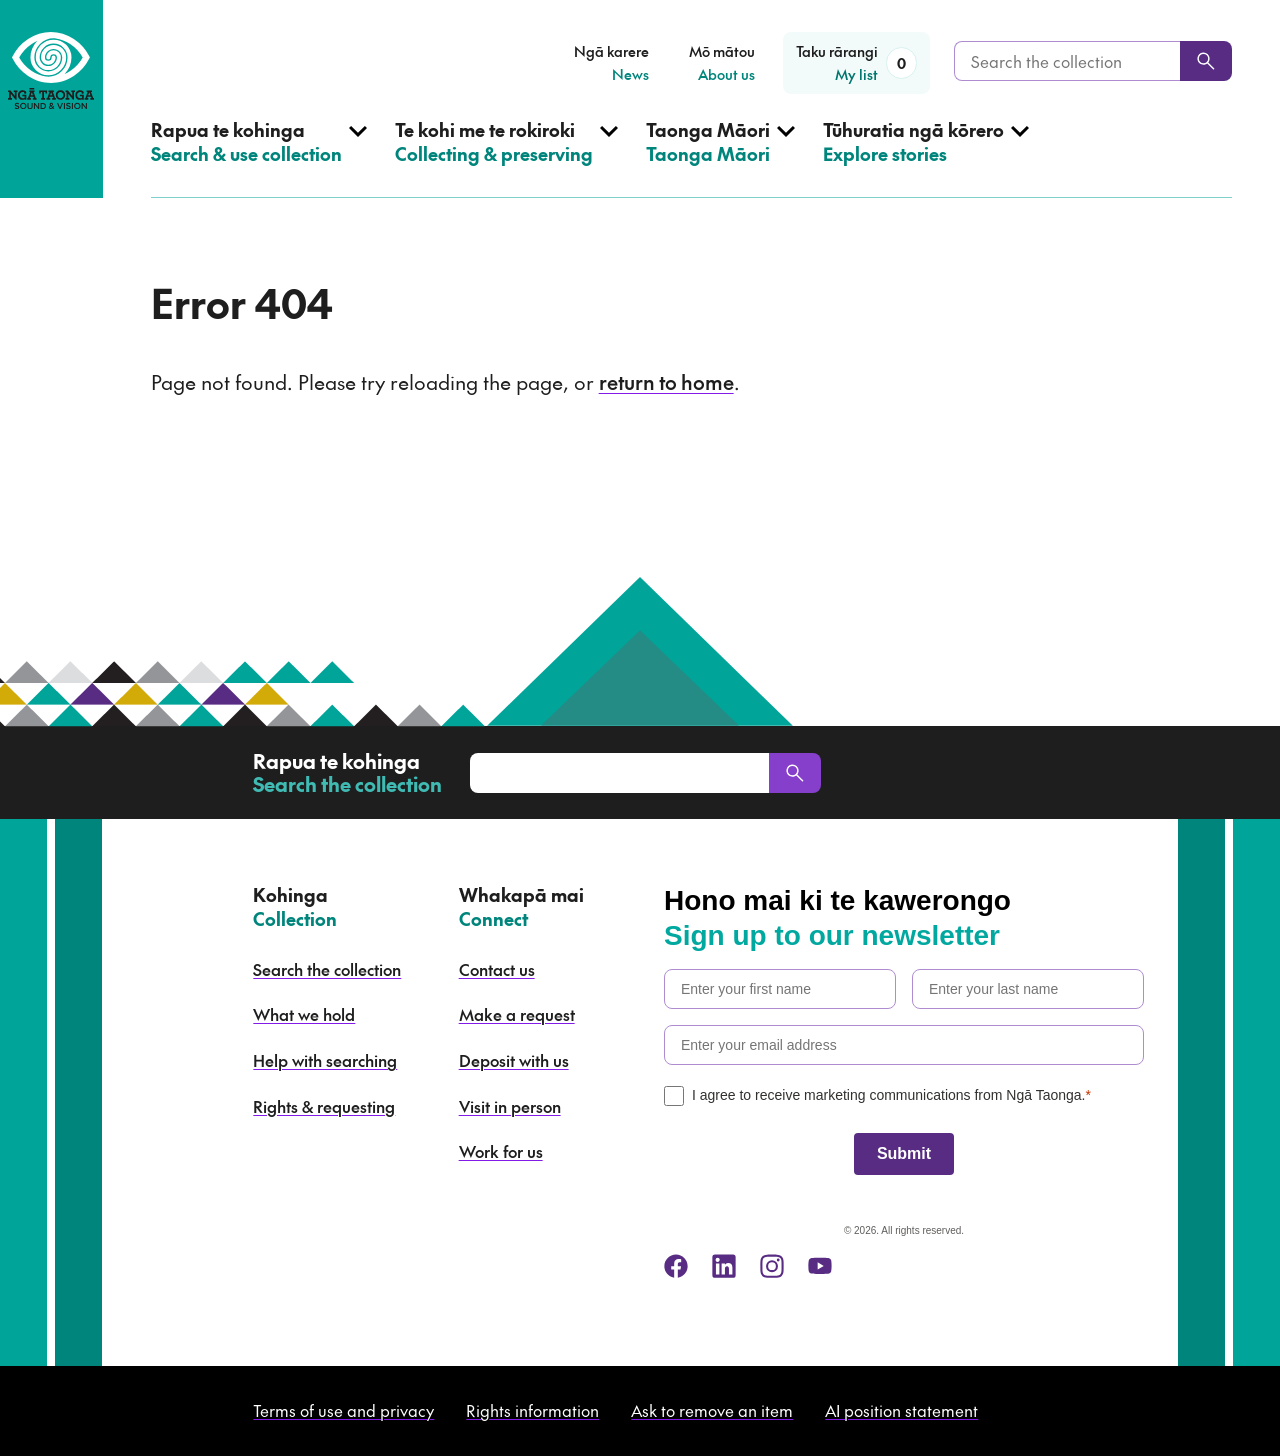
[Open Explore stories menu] (926, 158)
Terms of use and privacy (343, 1410)
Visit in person (510, 1106)
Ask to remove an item (712, 1410)
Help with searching (325, 1060)
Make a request (517, 1014)
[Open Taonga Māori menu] (720, 158)
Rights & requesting (324, 1106)
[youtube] (820, 1266)
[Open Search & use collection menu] (259, 158)
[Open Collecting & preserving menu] (506, 158)
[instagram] (772, 1266)
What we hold (304, 1014)
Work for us (501, 1151)
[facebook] (676, 1266)
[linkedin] (724, 1266)
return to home (666, 382)
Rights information (532, 1410)
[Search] (1206, 61)
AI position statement (901, 1410)
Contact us (497, 969)
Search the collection (327, 969)
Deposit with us (514, 1060)
